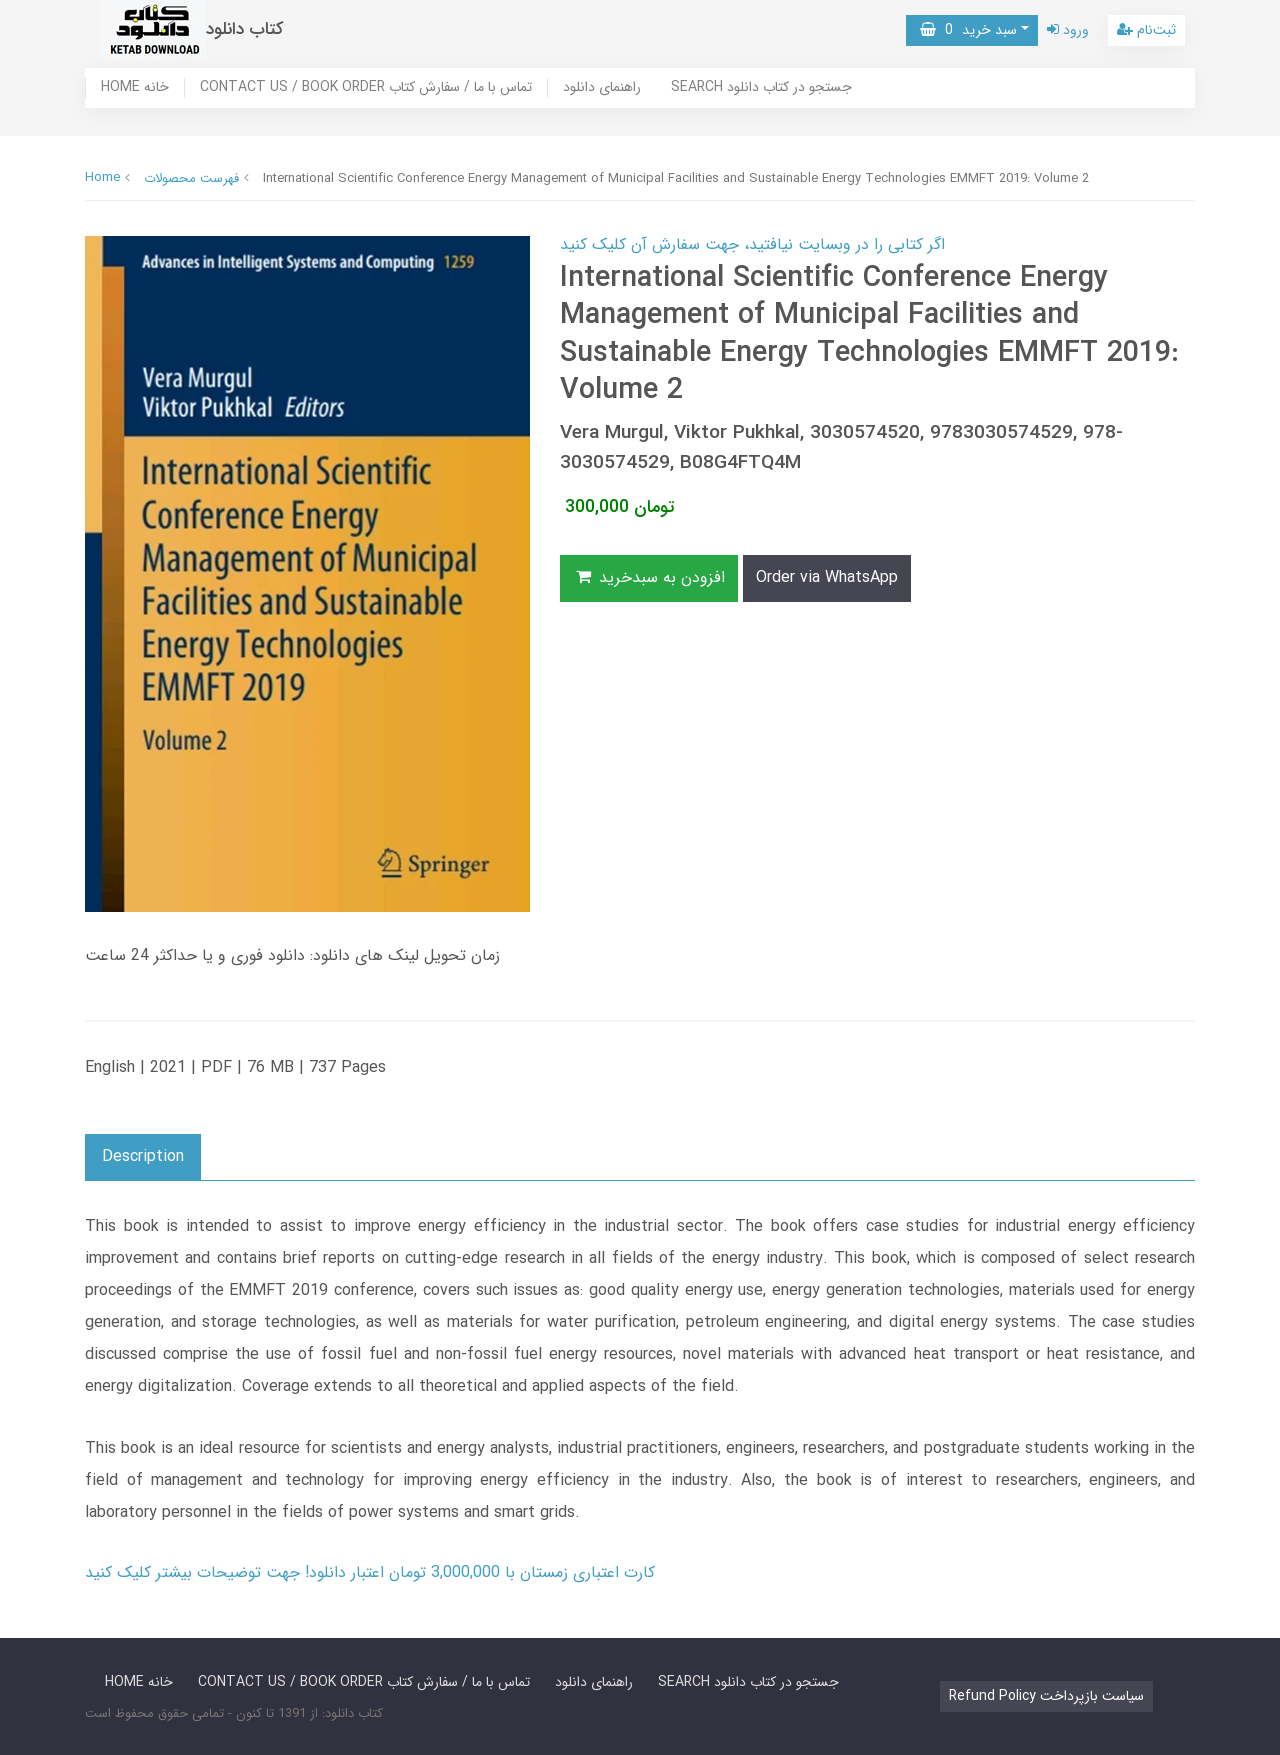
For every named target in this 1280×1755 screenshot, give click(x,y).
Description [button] (143, 1156)
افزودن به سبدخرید (649, 577)
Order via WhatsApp (827, 577)
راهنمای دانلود (602, 88)
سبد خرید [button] (968, 30)
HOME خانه (135, 88)
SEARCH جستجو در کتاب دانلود (761, 88)
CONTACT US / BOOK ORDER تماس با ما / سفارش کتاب (366, 88)
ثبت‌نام (1146, 30)
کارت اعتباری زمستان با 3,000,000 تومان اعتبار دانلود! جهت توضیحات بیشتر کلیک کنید (370, 1572)
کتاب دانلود (245, 29)
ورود (1068, 30)
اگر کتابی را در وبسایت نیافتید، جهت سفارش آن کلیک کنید (752, 244)
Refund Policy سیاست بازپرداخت (1046, 1696)
